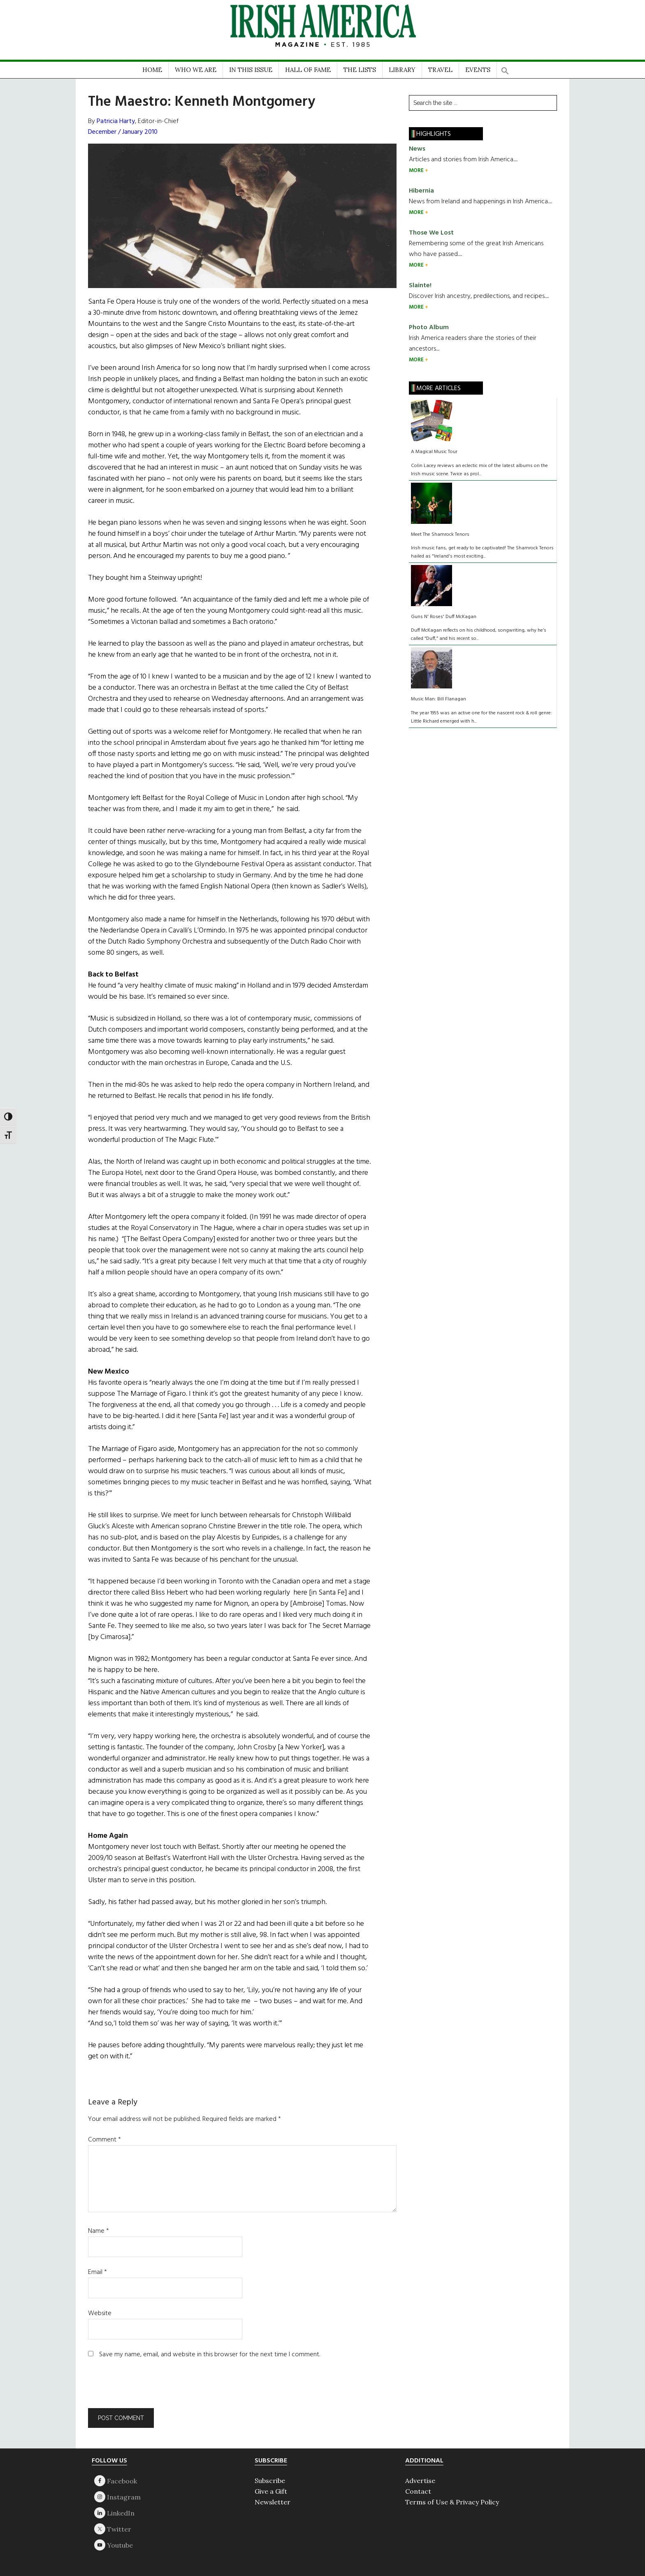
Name (98, 2231)
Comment (104, 2139)
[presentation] (144, 2388)
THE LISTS (359, 70)
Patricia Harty (116, 121)
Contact (418, 2491)
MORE (417, 170)
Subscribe (270, 2480)
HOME (152, 70)
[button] (505, 68)
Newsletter (272, 2502)
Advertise (420, 2480)
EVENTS (477, 70)
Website (99, 2313)
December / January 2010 (123, 132)
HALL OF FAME (308, 70)
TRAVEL (440, 70)
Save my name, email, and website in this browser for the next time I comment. (209, 2354)
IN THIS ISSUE (250, 70)
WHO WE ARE (195, 70)
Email (97, 2272)
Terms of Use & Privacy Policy (452, 2502)
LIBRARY (402, 70)
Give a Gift (271, 2491)
